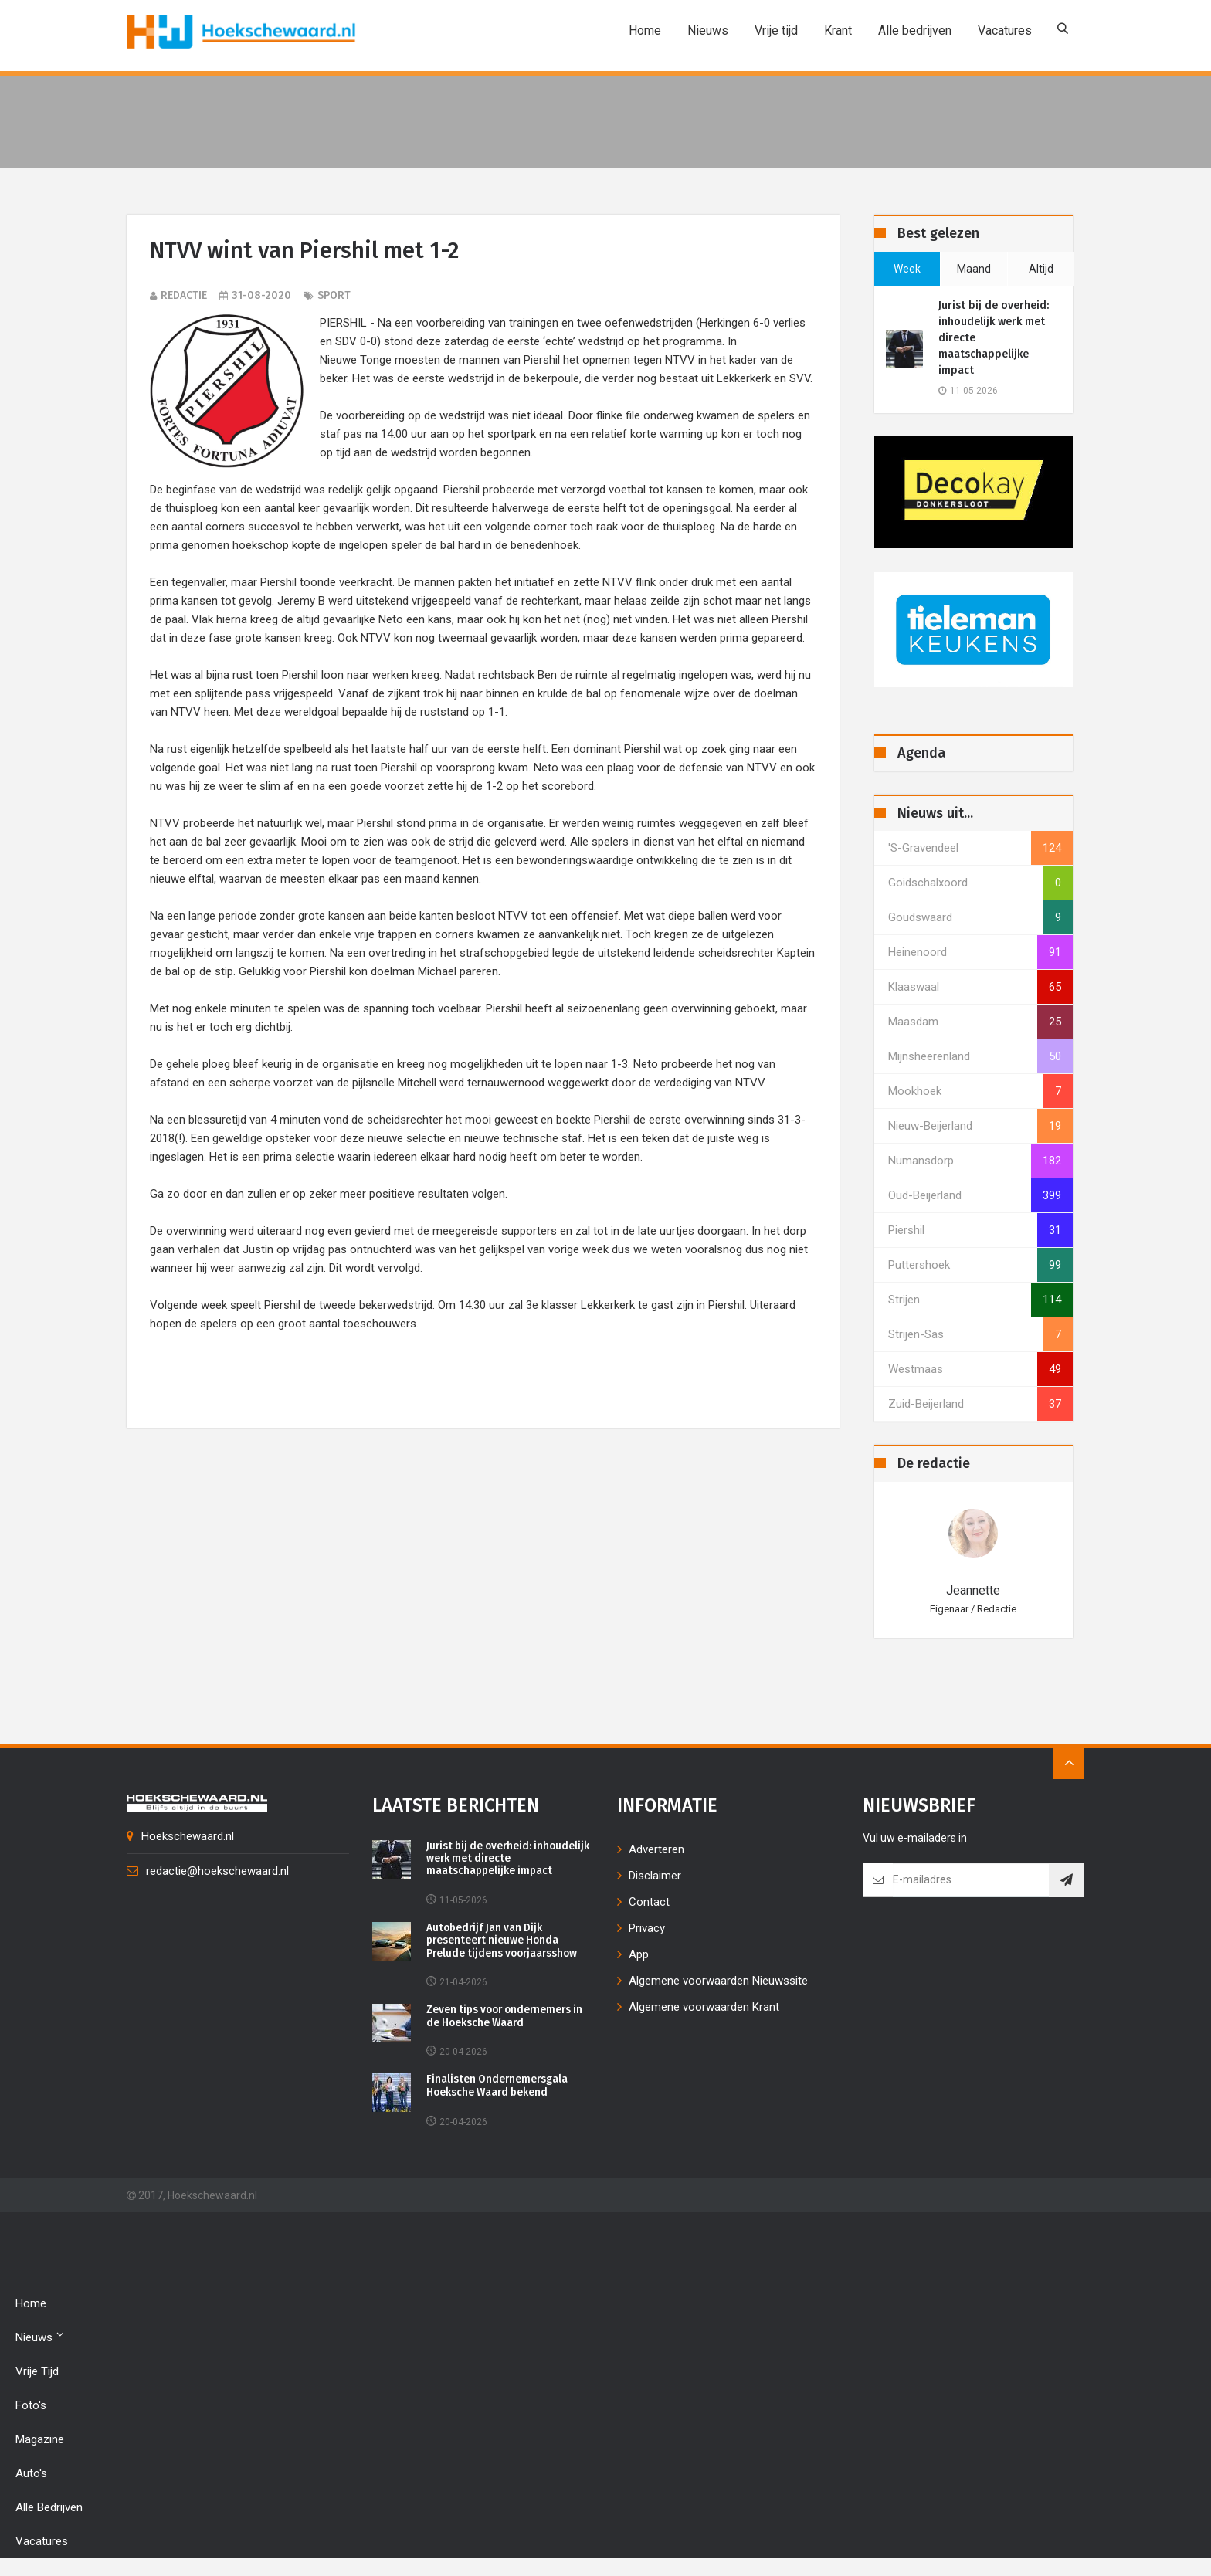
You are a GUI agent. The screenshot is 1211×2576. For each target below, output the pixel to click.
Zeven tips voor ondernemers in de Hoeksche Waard (508, 2018)
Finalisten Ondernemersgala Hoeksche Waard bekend (498, 2088)
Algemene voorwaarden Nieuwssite (718, 1981)
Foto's (30, 2408)
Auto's (31, 2476)
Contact (649, 1902)
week (907, 269)
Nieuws (707, 30)
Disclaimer (655, 1876)
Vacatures (1004, 30)
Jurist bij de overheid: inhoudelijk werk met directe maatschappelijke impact (993, 338)
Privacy (647, 1928)
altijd (1041, 269)
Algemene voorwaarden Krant (704, 2007)
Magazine (39, 2442)
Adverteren (656, 1849)
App (639, 1954)
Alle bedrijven (914, 30)
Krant (837, 30)
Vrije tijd (775, 30)
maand (974, 269)
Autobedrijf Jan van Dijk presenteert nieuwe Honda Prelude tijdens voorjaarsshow (504, 1942)
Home (644, 30)
